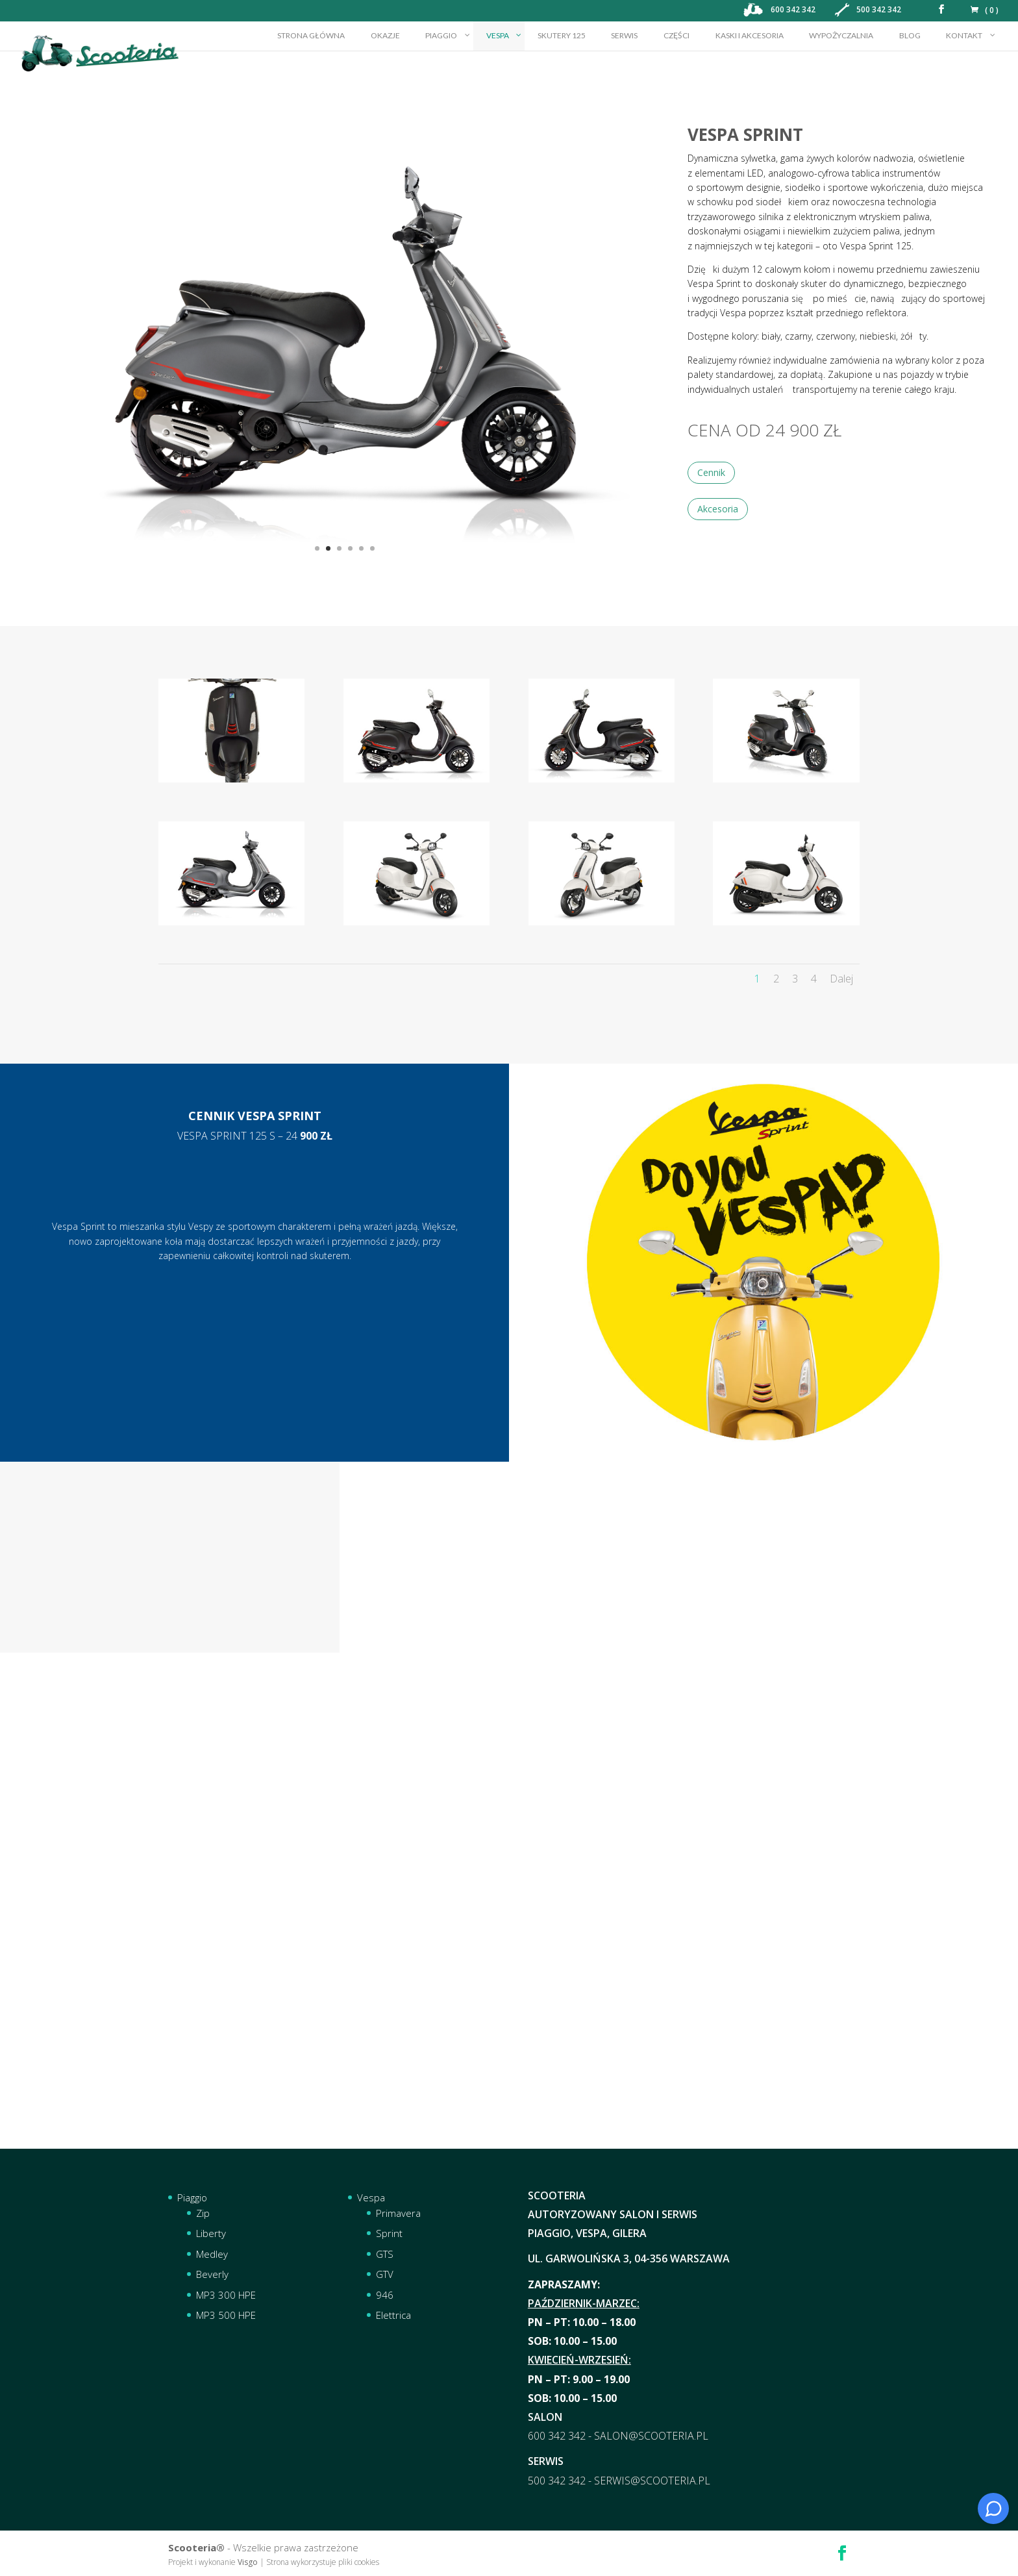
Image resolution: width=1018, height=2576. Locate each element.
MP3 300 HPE (226, 2294)
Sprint (389, 2233)
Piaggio (192, 2197)
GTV (384, 2274)
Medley (212, 2253)
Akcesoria (717, 509)
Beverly (212, 2274)
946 (384, 2294)
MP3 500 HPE (226, 2314)
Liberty (211, 2233)
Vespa (371, 2197)
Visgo (248, 2562)
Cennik (711, 472)
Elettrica (393, 2314)
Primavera (398, 2213)
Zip (203, 2213)
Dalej (841, 978)
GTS (384, 2253)
